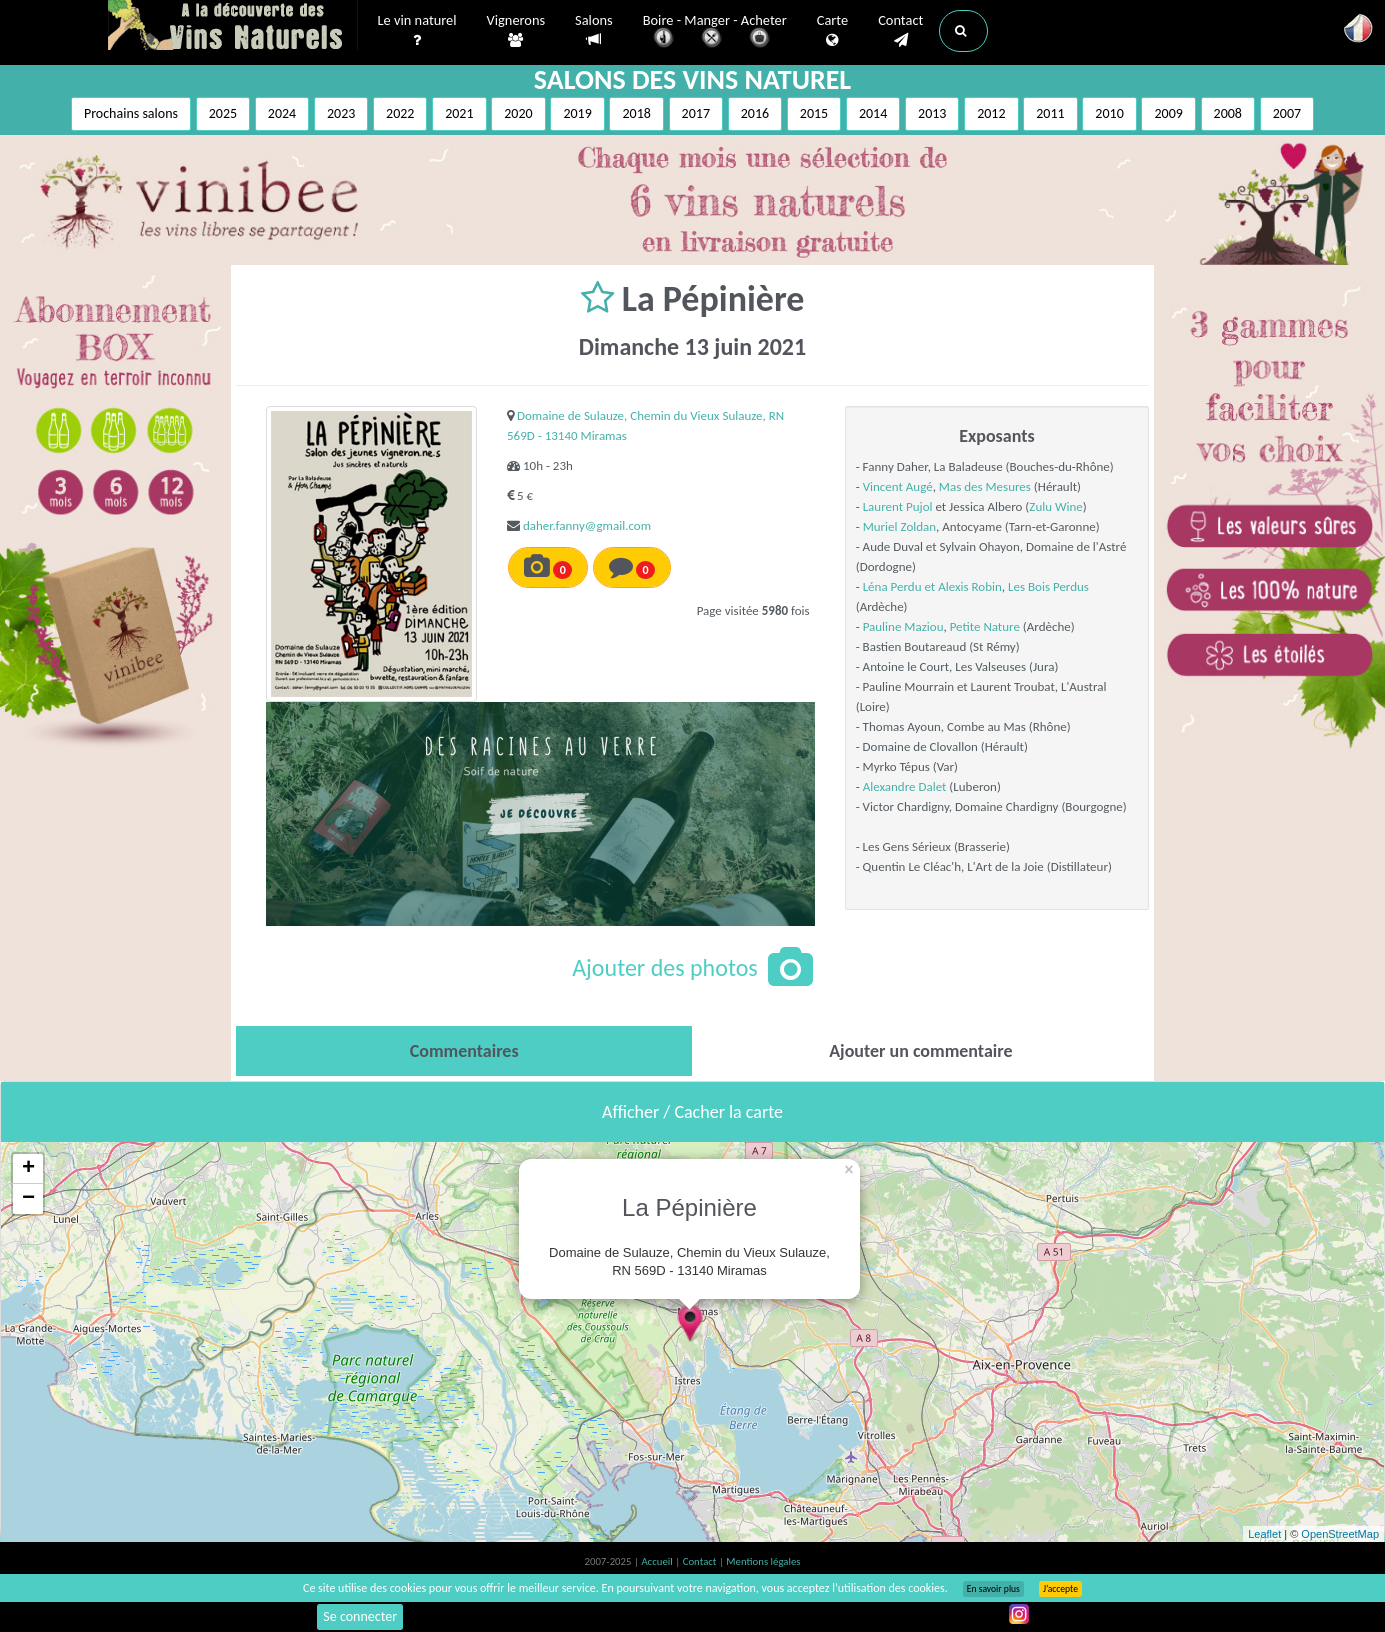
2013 (932, 113)
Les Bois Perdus (1048, 586)
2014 (873, 113)
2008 (1228, 113)
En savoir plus (993, 1589)
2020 (518, 113)
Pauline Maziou (903, 626)
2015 (814, 113)
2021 (459, 113)
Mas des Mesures (985, 486)
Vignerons (516, 31)
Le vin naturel (417, 31)
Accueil (658, 1561)
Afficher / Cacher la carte (692, 1112)
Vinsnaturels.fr (233, 27)
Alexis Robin (970, 586)
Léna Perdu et (901, 586)
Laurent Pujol (898, 506)
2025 (223, 113)
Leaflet (1264, 1534)
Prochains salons (131, 113)
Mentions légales (763, 1561)
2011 (1050, 113)
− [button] (28, 1199)
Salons (594, 30)
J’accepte (1060, 1589)
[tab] (464, 1051)
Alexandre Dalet (905, 786)
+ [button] (28, 1169)
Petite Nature (985, 626)
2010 (1109, 113)
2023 (341, 113)
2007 (1287, 113)
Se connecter (360, 1616)
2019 (577, 113)
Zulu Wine (1056, 506)
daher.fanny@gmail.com (587, 525)
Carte (832, 31)
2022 (400, 113)
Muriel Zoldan (899, 526)
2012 (991, 113)
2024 (282, 113)
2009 (1168, 113)
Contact (900, 31)
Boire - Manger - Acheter (715, 32)
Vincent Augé (898, 486)
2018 (636, 113)
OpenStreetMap (1340, 1534)
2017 (696, 113)
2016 (755, 113)
